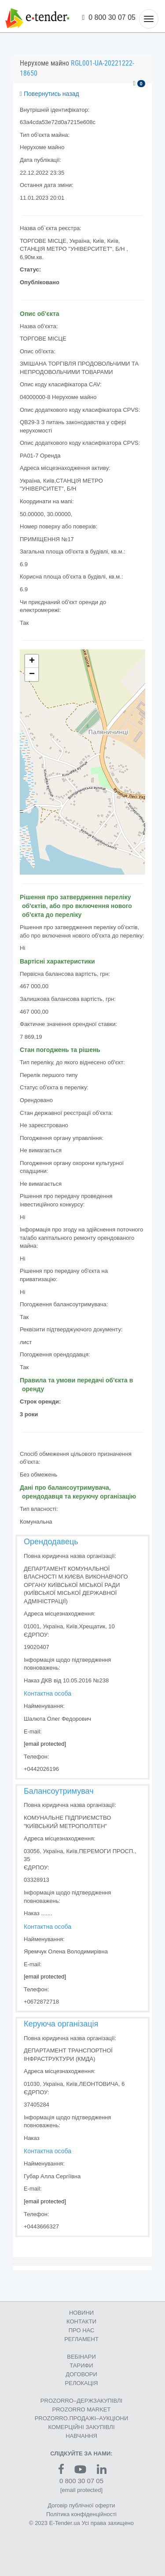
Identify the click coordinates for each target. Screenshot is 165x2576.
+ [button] (32, 661)
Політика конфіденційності (81, 2514)
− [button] (32, 674)
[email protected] (45, 1744)
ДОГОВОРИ (81, 2374)
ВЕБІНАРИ (81, 2356)
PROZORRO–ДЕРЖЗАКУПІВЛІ (81, 2400)
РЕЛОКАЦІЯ (81, 2383)
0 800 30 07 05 (109, 17)
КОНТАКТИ (81, 2321)
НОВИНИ (81, 2312)
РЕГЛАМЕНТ (81, 2339)
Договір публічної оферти (81, 2505)
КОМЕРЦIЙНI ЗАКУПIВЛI (81, 2427)
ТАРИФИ (81, 2365)
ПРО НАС (82, 2330)
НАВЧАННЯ (81, 2436)
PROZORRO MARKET (81, 2409)
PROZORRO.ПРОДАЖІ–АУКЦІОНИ (81, 2418)
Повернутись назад (49, 93)
